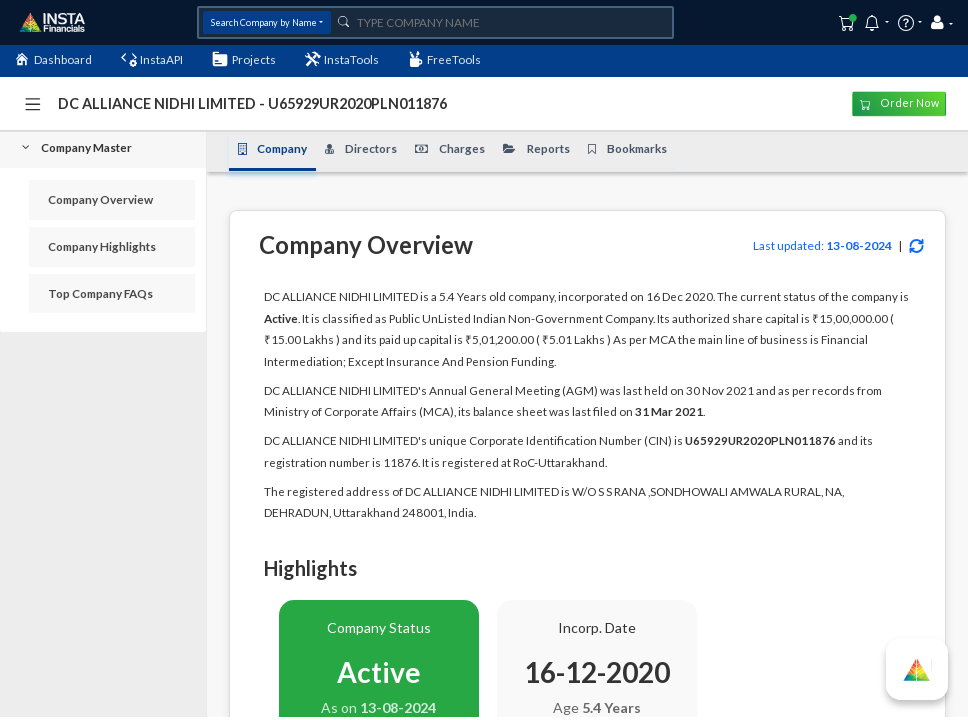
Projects (244, 59)
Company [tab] (273, 148)
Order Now (899, 104)
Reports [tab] (536, 148)
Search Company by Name (264, 22)
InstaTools (342, 59)
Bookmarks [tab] (627, 148)
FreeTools (445, 59)
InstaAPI (152, 59)
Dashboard (53, 59)
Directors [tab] (361, 148)
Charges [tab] (450, 148)
